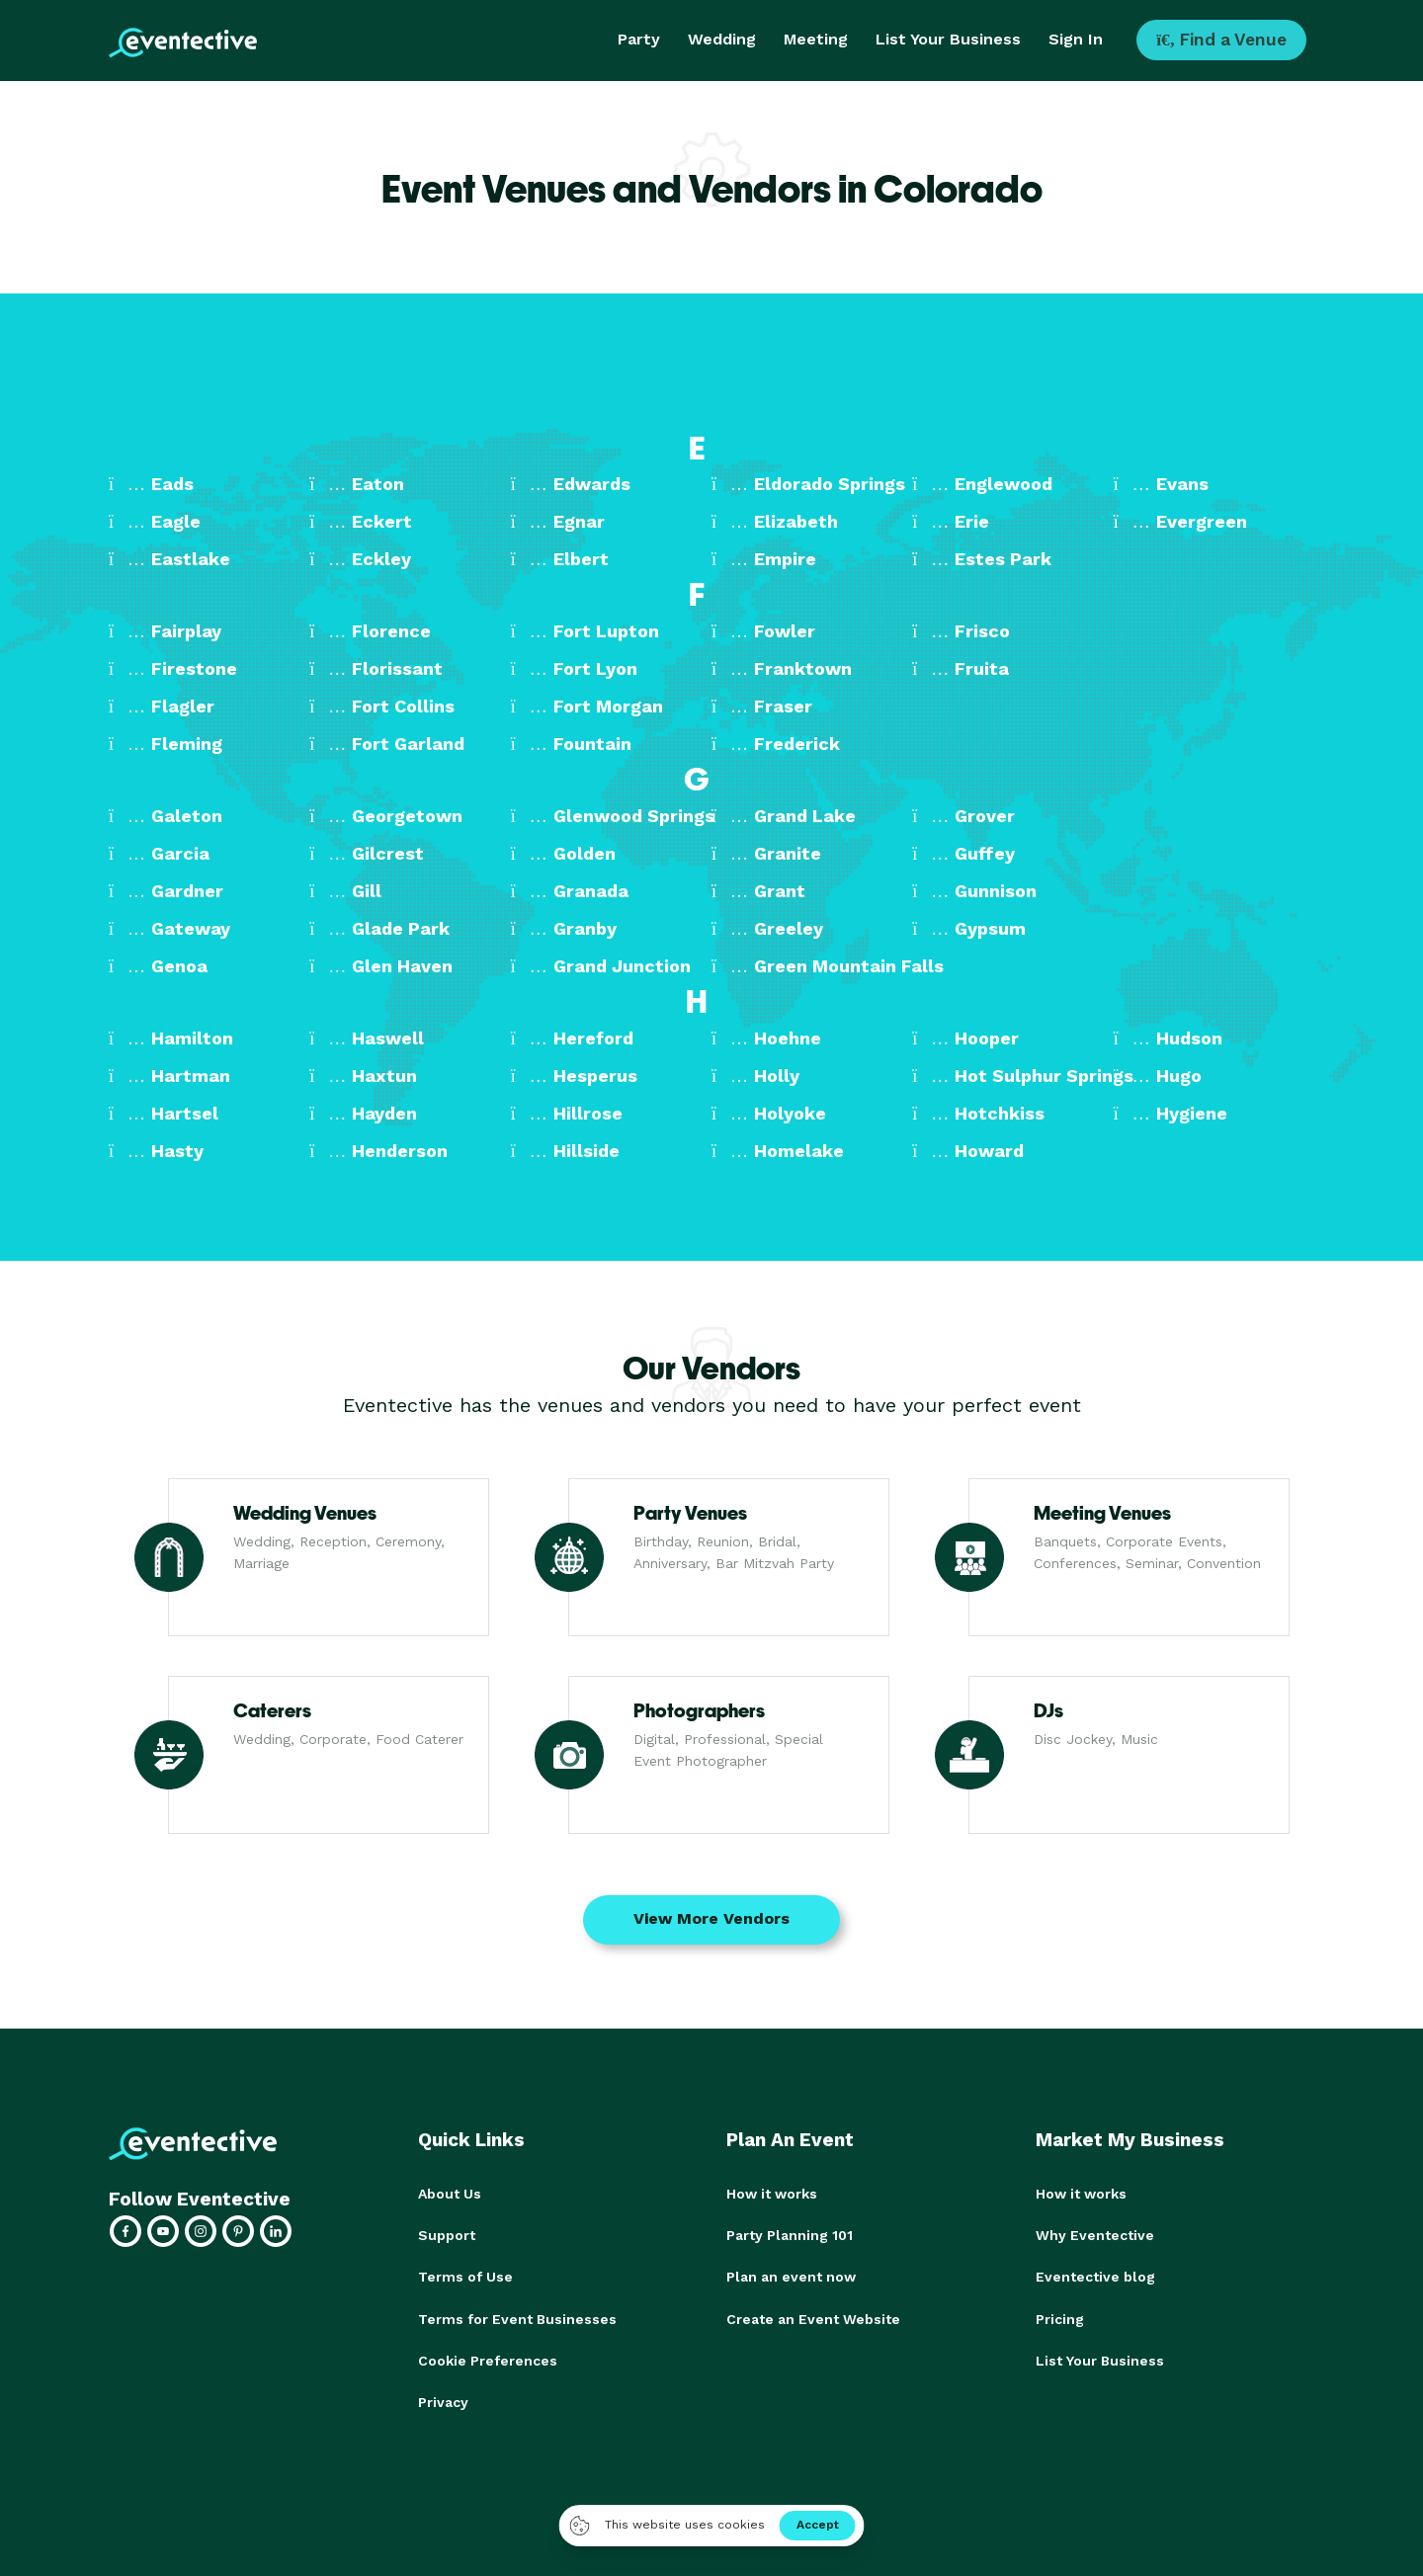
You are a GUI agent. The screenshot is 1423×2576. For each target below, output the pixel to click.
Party (639, 39)
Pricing (1060, 2318)
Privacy (443, 2401)
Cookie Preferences (487, 2360)
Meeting (816, 39)
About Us (449, 2194)
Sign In (1075, 39)
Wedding (722, 39)
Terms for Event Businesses (517, 2318)
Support (446, 2235)
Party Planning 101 (789, 2235)
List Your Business (948, 39)
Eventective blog (1095, 2277)
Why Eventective (1095, 2235)
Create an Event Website (813, 2318)
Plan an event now (791, 2277)
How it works (771, 2194)
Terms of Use (465, 2277)
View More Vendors (711, 1918)
